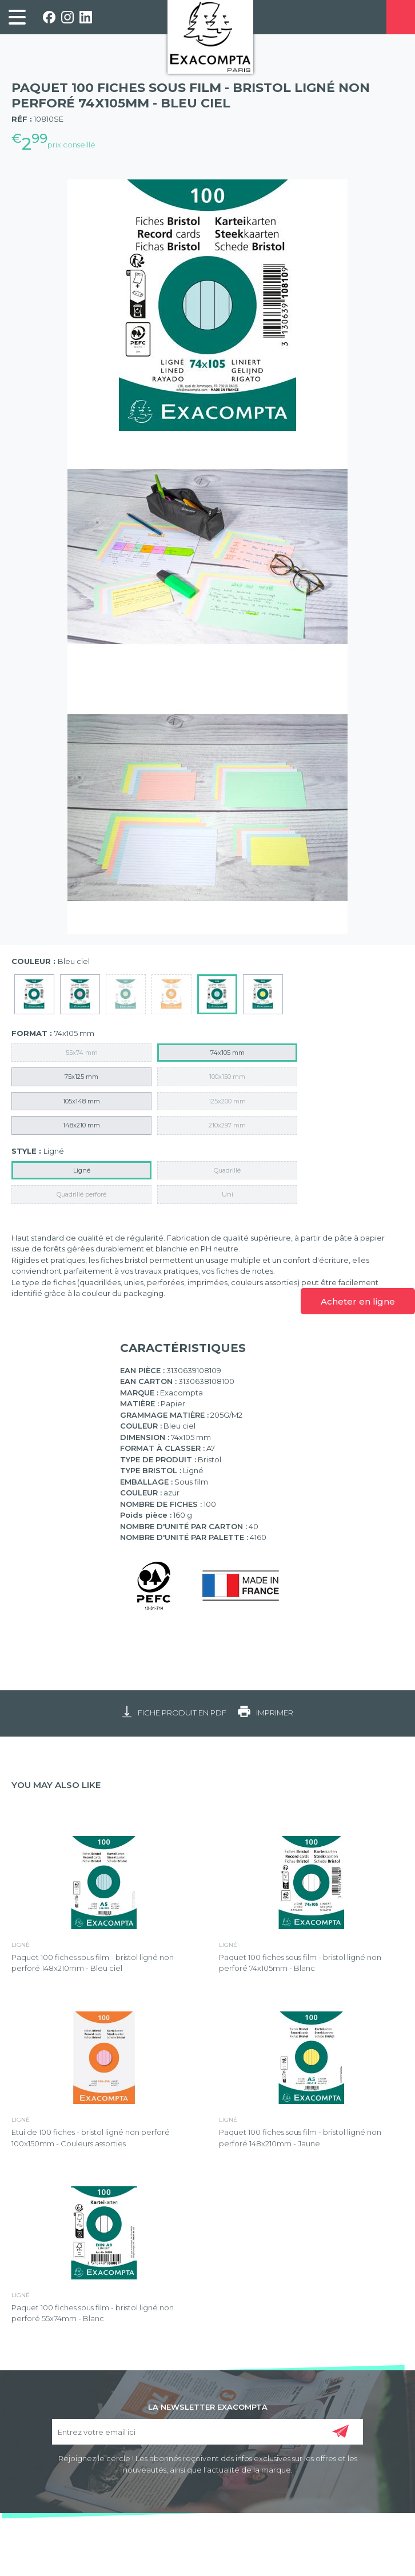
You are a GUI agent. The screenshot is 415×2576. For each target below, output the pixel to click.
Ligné (81, 1170)
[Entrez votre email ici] (208, 2432)
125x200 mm (227, 1101)
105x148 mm (81, 1101)
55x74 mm (82, 1053)
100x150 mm (227, 1077)
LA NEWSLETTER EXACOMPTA (208, 2406)
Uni (227, 1194)
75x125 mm (81, 1077)
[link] (17, 17)
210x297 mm (227, 1125)
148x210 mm (81, 1125)
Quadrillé (227, 1170)
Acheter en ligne (358, 1301)
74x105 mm (227, 1053)
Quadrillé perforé (81, 1194)
